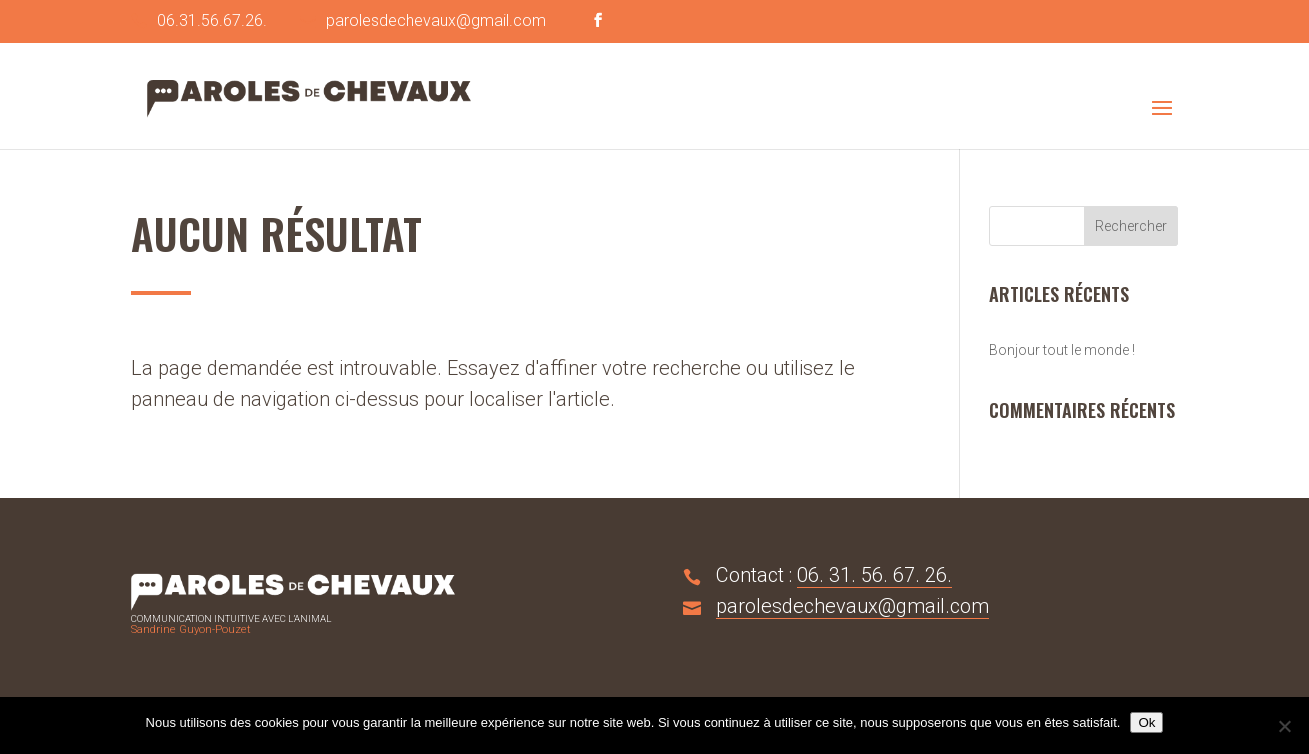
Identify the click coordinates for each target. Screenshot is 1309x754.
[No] (1284, 726)
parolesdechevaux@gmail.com (852, 606)
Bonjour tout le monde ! (1062, 350)
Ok (1146, 722)
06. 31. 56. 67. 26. (874, 575)
